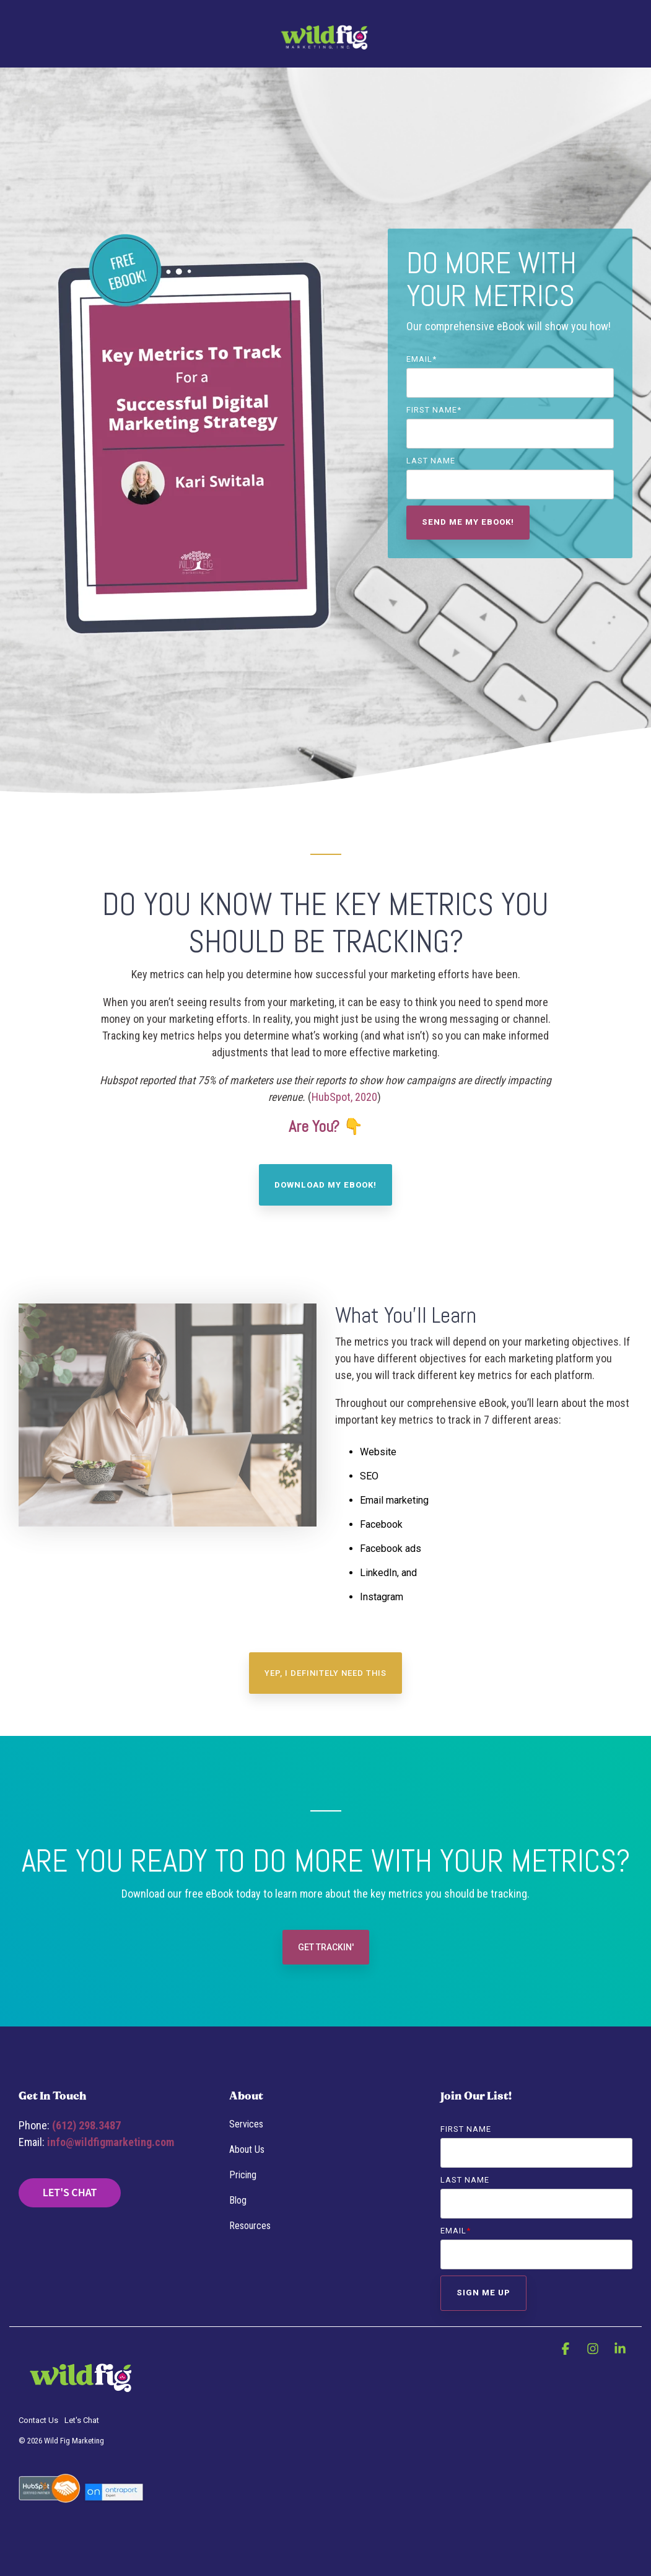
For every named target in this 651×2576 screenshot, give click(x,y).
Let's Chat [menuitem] (81, 2420)
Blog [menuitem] (238, 2200)
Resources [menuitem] (250, 2226)
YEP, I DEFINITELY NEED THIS (325, 1673)
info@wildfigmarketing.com (110, 2142)
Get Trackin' (326, 1947)
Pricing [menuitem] (242, 2175)
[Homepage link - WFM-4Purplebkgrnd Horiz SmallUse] (80, 2399)
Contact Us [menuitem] (38, 2420)
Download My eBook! (325, 1184)
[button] (566, 2349)
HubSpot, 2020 (344, 1096)
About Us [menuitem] (246, 2149)
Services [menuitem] (246, 2124)
